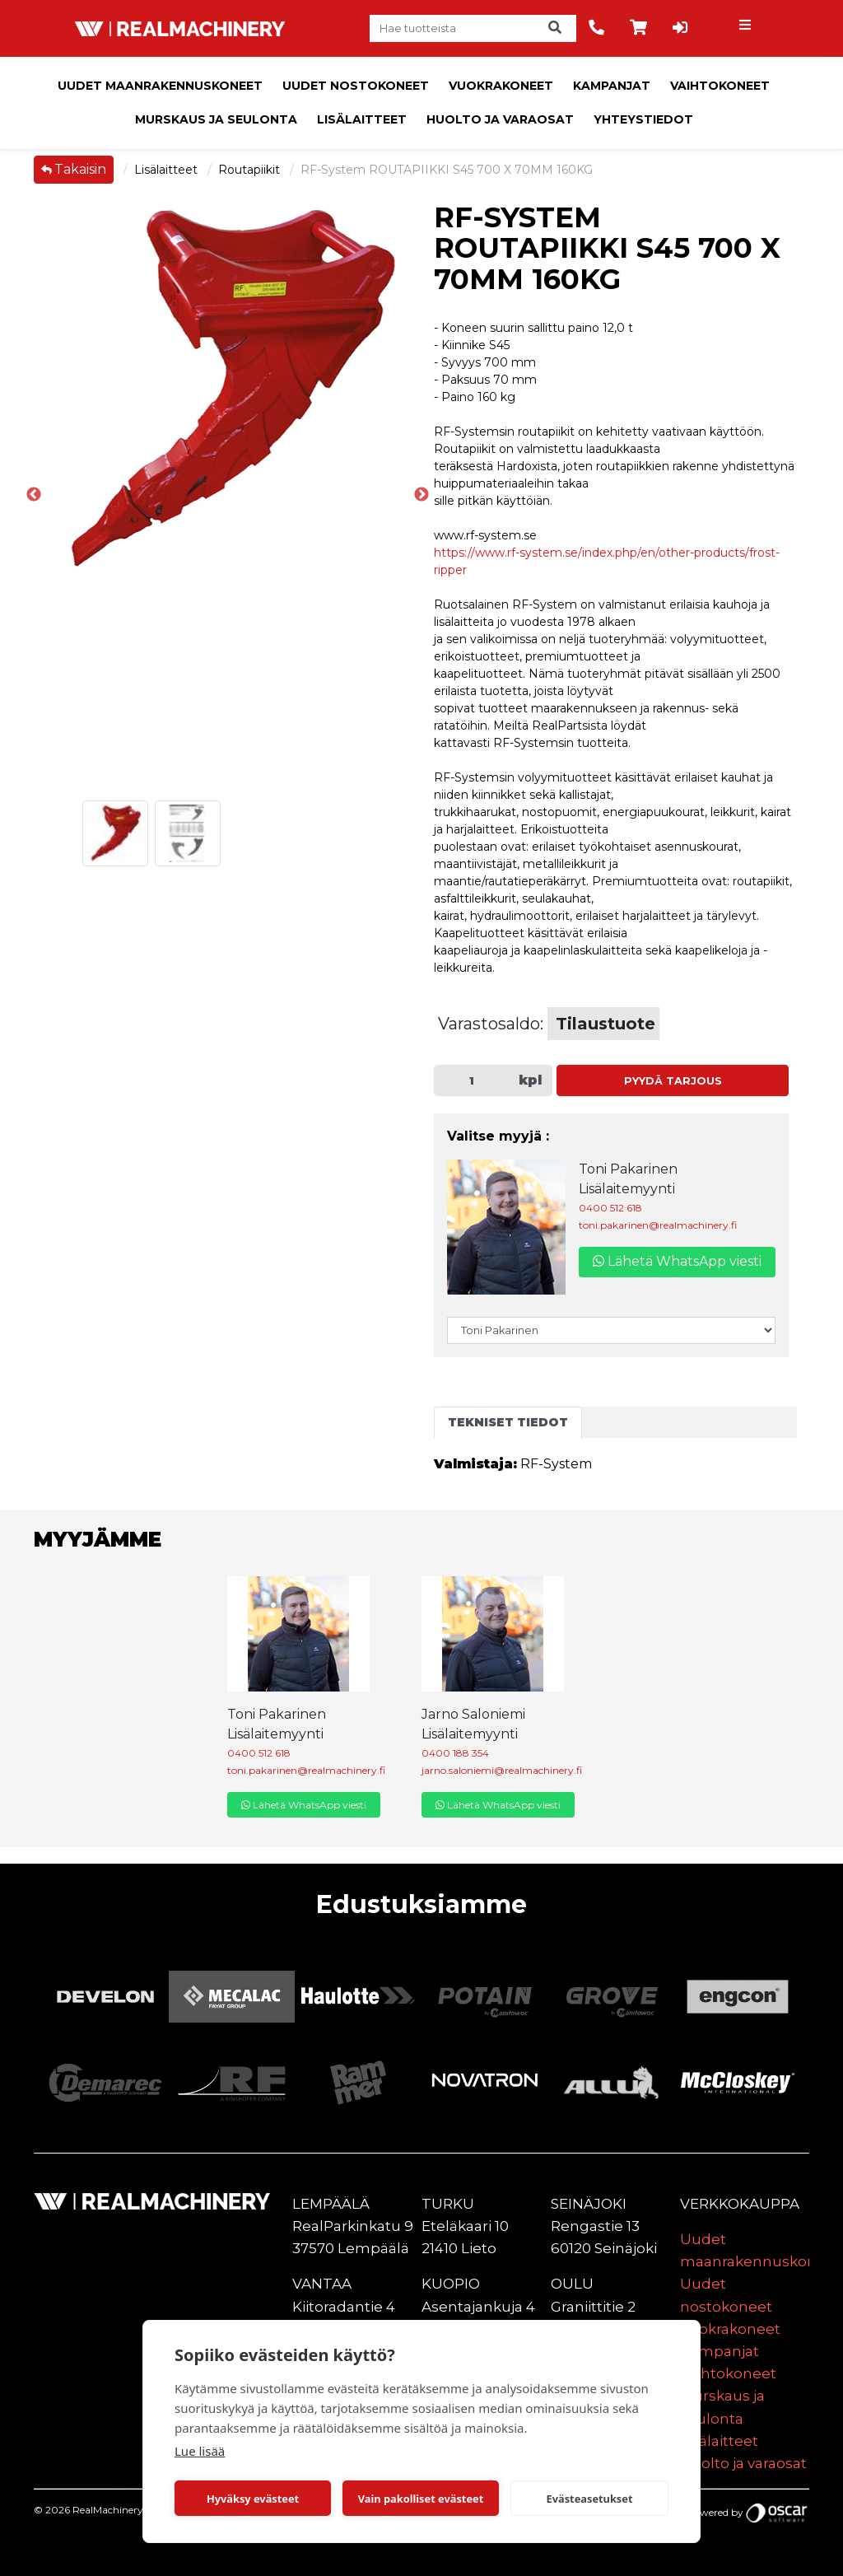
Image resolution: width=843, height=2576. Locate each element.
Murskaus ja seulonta (216, 119)
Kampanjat (611, 85)
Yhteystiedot (643, 119)
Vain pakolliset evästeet (420, 2498)
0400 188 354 (455, 1753)
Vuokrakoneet (501, 85)
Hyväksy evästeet (253, 2498)
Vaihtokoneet (720, 85)
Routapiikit (250, 169)
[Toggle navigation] (746, 29)
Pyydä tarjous (673, 1081)
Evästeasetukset (590, 2498)
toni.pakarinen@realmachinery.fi (658, 1225)
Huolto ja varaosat (500, 119)
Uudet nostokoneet (355, 85)
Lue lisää (200, 2451)
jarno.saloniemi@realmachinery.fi (502, 1770)
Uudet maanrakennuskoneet (160, 85)
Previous (34, 495)
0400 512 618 (610, 1208)
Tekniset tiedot (508, 1422)
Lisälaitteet (362, 119)
